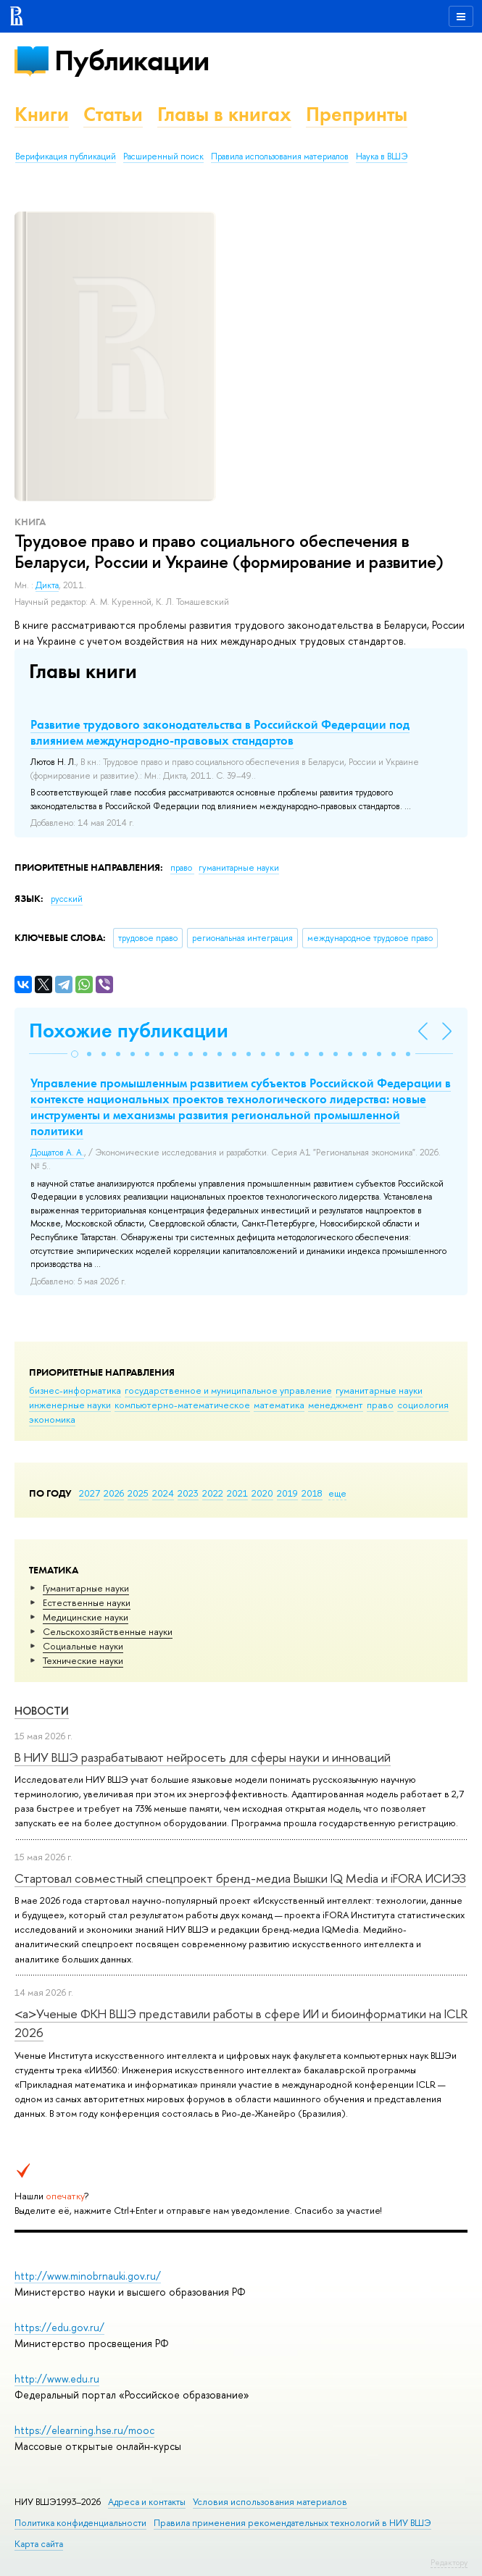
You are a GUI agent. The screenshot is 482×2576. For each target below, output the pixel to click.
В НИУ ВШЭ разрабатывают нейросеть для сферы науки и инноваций (202, 1757)
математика (279, 1404)
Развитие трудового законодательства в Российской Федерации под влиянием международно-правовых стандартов (220, 732)
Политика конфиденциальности (80, 2523)
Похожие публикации (128, 1030)
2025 (138, 1493)
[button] (74, 1054)
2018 (312, 1493)
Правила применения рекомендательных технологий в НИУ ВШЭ (292, 2523)
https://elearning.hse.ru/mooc (84, 2430)
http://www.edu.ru (56, 2378)
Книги (41, 114)
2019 (287, 1493)
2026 (114, 1493)
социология (423, 1404)
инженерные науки (70, 1404)
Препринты (356, 114)
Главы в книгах (224, 114)
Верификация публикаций (65, 156)
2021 (237, 1493)
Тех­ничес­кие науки (83, 1660)
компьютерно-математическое (182, 1404)
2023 (188, 1493)
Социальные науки (83, 1645)
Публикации (131, 60)
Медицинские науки (85, 1616)
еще (337, 1493)
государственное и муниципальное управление (228, 1390)
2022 (212, 1493)
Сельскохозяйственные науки (108, 1631)
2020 (262, 1493)
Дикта (47, 585)
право (380, 1404)
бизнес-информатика (75, 1390)
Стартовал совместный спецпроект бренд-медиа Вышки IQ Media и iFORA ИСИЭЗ (240, 1878)
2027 (89, 1493)
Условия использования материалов (270, 2502)
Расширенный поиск (163, 156)
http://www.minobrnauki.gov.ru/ (87, 2276)
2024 (163, 1493)
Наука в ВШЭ (381, 156)
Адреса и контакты (147, 2502)
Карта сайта (38, 2544)
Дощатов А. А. (57, 1152)
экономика (52, 1419)
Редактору (449, 2562)
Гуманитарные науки (86, 1587)
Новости (41, 1710)
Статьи (113, 114)
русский (67, 899)
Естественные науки (86, 1602)
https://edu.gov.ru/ (59, 2327)
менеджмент (335, 1404)
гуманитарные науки (379, 1390)
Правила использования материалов (280, 156)
